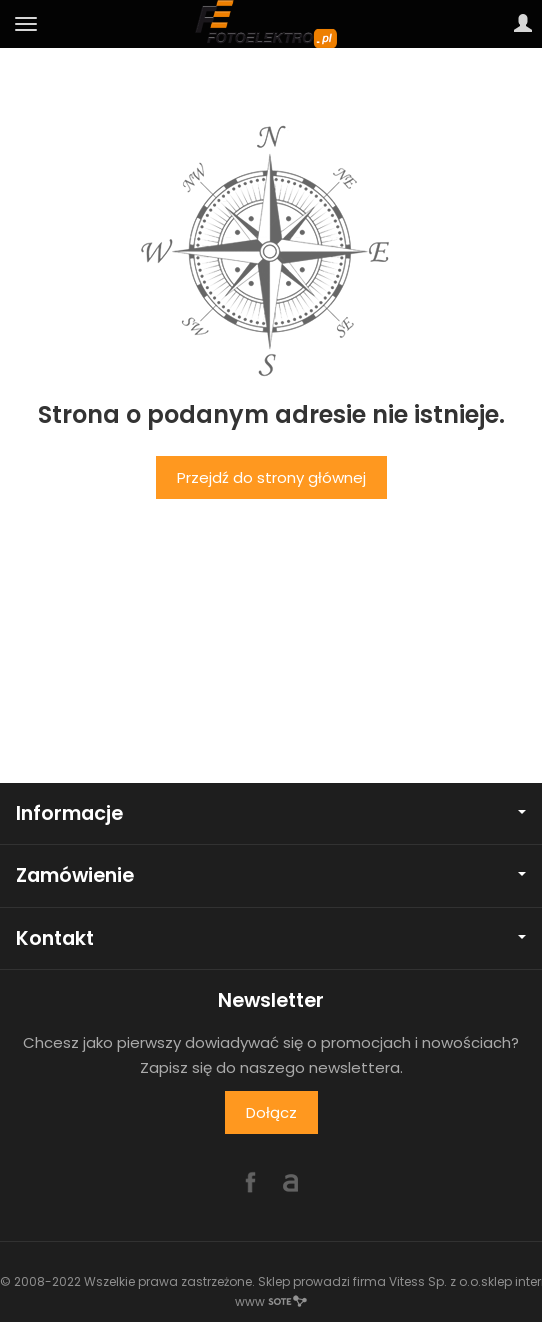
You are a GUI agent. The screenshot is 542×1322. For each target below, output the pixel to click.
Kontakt (271, 938)
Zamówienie (271, 875)
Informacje (271, 813)
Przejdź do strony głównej (271, 477)
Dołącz (271, 1112)
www (271, 1301)
